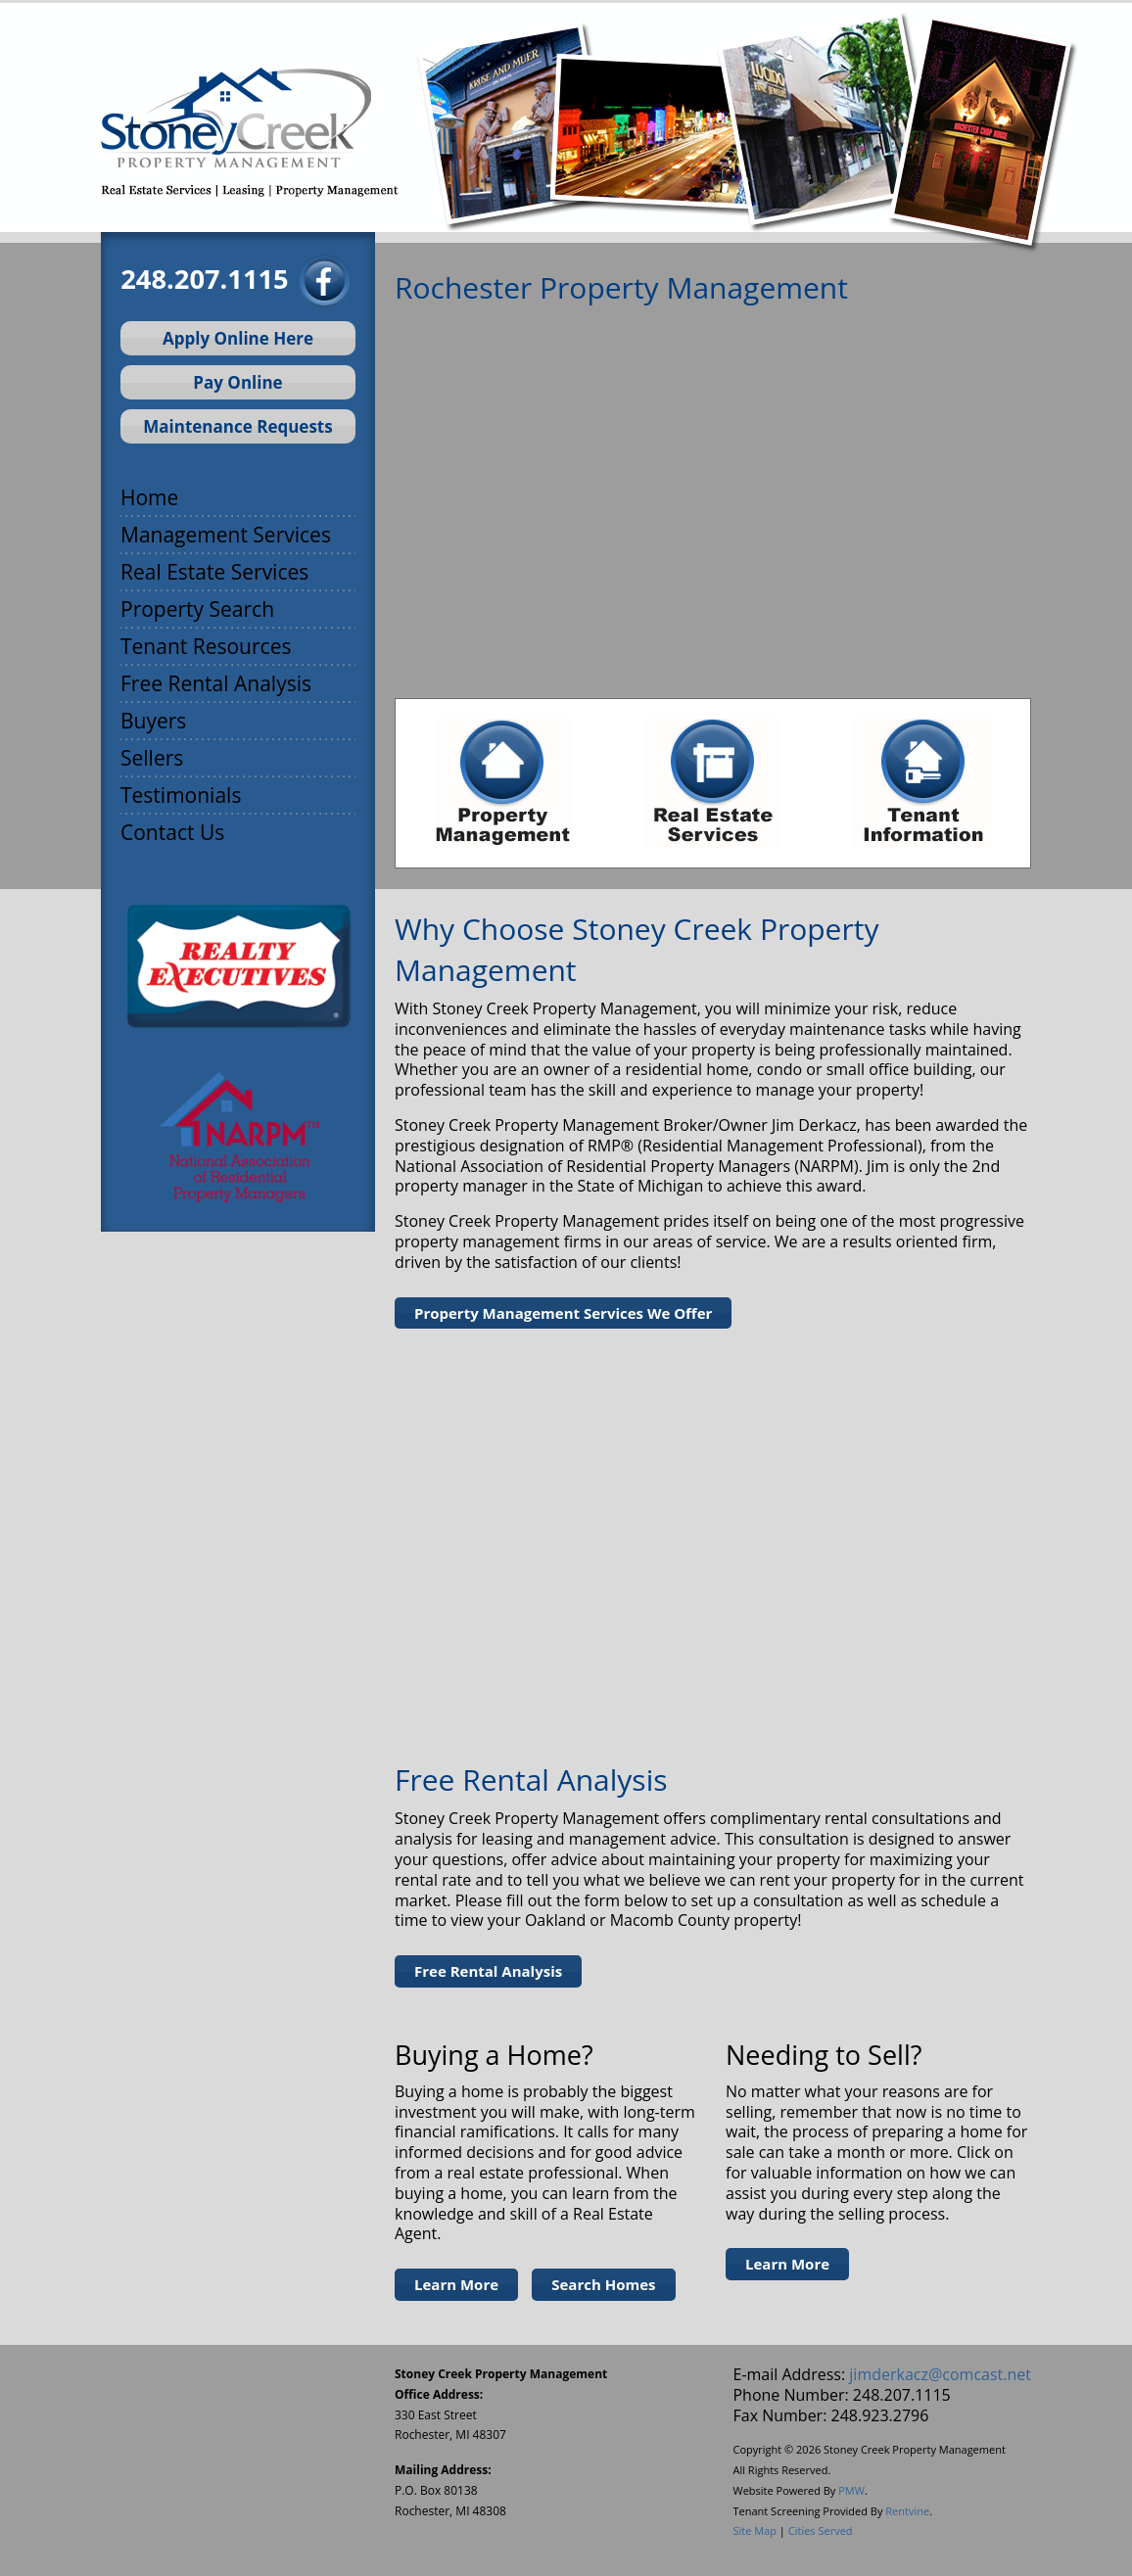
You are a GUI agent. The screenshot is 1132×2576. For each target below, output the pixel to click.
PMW (851, 2490)
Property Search (197, 607)
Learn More (456, 2284)
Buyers (153, 719)
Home (149, 496)
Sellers (151, 756)
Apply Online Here (238, 338)
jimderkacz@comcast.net (940, 2374)
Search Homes (603, 2284)
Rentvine (907, 2511)
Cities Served (820, 2530)
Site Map (754, 2530)
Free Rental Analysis (215, 682)
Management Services (225, 533)
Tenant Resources (205, 644)
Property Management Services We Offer (563, 1313)
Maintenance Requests (237, 426)
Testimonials (180, 793)
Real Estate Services (214, 570)
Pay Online (237, 382)
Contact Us (172, 831)
